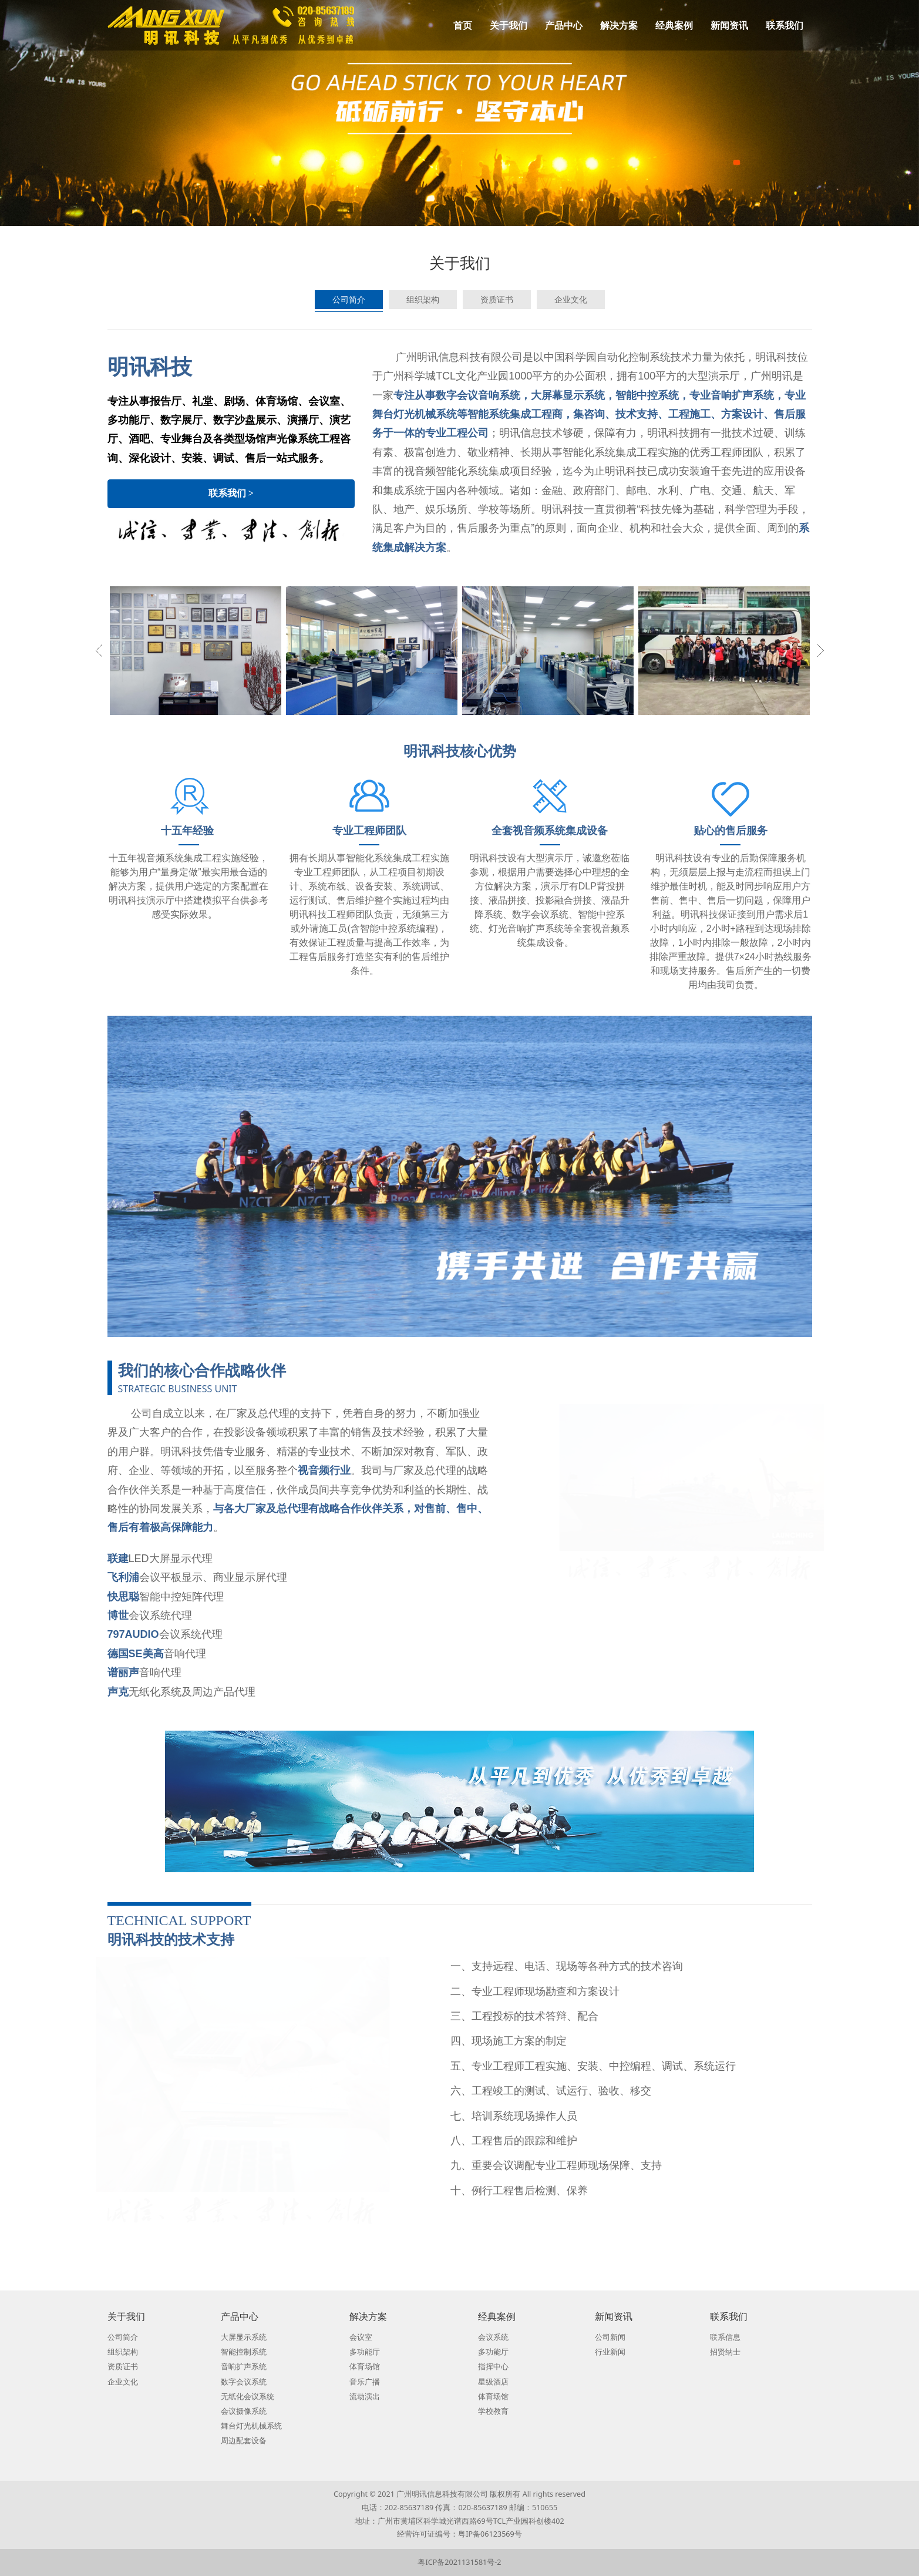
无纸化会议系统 (247, 2397)
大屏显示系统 (244, 2337)
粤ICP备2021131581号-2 (459, 2562)
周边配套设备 (244, 2441)
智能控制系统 (244, 2352)
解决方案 (619, 25)
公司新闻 (610, 2337)
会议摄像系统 (244, 2411)
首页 (462, 25)
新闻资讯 (729, 25)
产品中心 (564, 25)
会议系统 (493, 2337)
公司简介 (348, 299)
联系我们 (784, 25)
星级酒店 (493, 2382)
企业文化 (570, 299)
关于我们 (508, 25)
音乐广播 (364, 2382)
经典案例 (674, 25)
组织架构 (422, 299)
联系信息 (725, 2337)
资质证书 (496, 299)
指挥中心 (493, 2367)
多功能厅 (364, 2352)
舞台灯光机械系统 (251, 2426)
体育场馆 (364, 2367)
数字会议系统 (244, 2382)
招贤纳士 (725, 2352)
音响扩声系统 (244, 2367)
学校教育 (493, 2411)
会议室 (360, 2337)
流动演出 (364, 2397)
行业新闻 (610, 2352)
